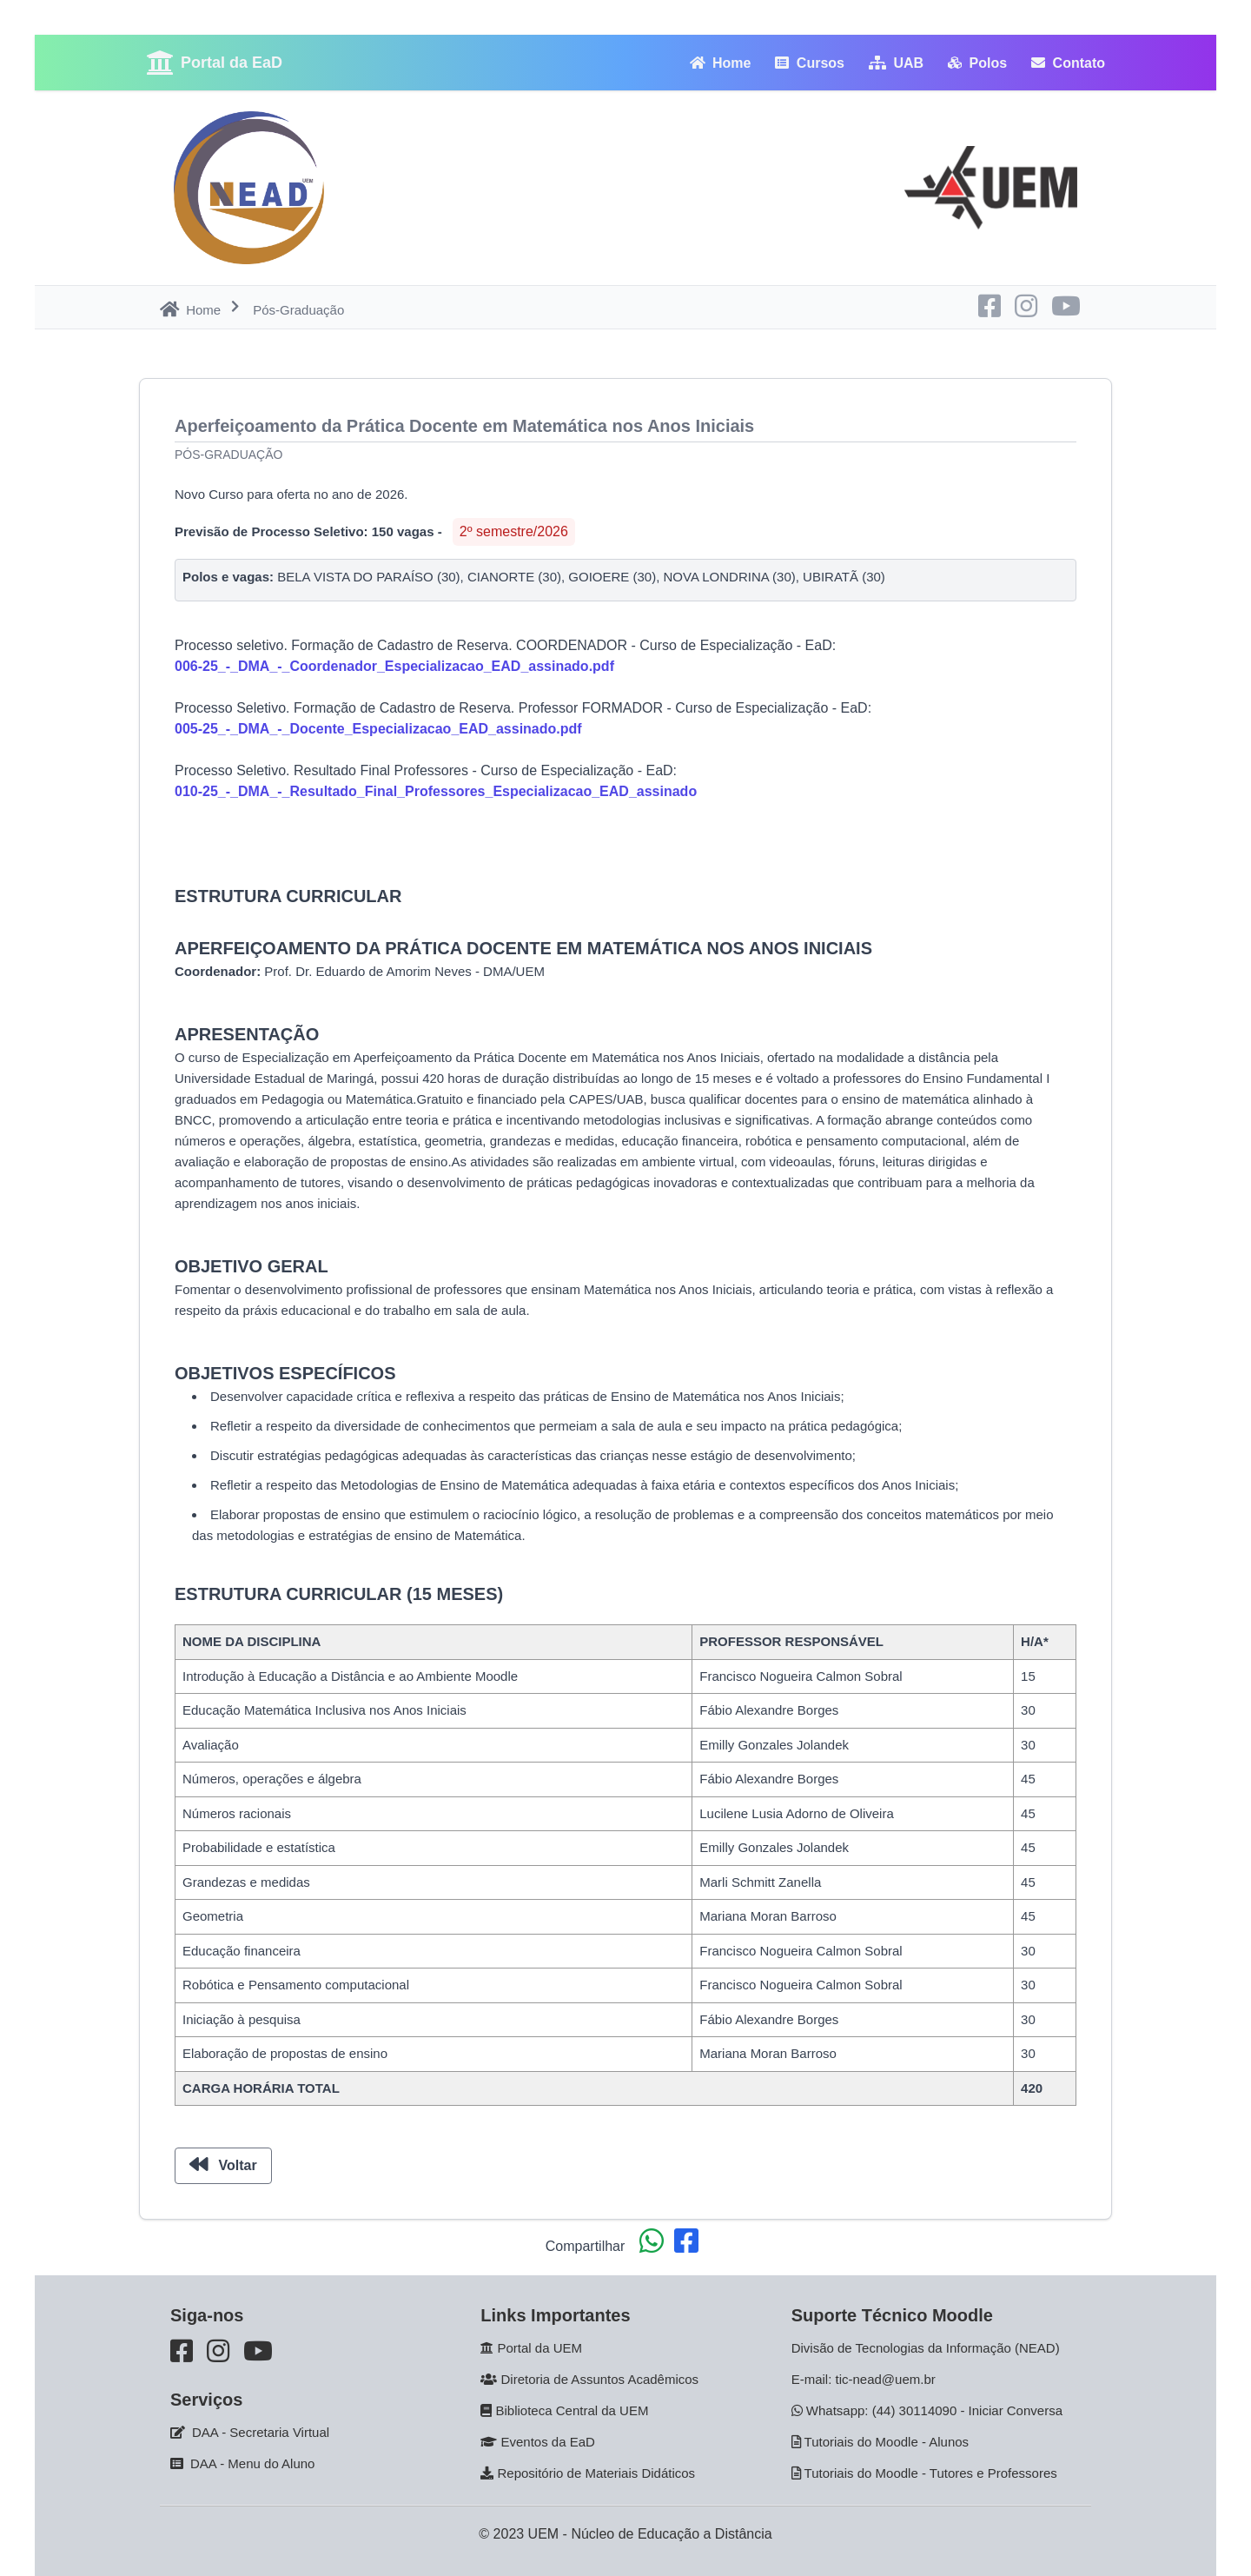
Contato (1068, 63)
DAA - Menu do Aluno (252, 2463)
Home (720, 63)
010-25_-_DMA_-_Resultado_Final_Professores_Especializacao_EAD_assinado (436, 791)
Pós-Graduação (228, 454)
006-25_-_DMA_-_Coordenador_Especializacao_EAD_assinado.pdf (394, 666)
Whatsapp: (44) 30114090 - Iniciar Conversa (934, 2410)
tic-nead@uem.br (886, 2379)
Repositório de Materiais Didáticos (597, 2473)
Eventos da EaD (548, 2441)
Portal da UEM (540, 2347)
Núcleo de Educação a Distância (671, 2533)
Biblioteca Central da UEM (572, 2410)
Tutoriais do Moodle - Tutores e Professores (930, 2473)
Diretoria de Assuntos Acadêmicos (600, 2379)
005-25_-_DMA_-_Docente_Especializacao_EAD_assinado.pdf (378, 728)
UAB (896, 63)
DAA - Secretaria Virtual (260, 2432)
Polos (977, 63)
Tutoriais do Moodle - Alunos (887, 2441)
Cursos (809, 63)
